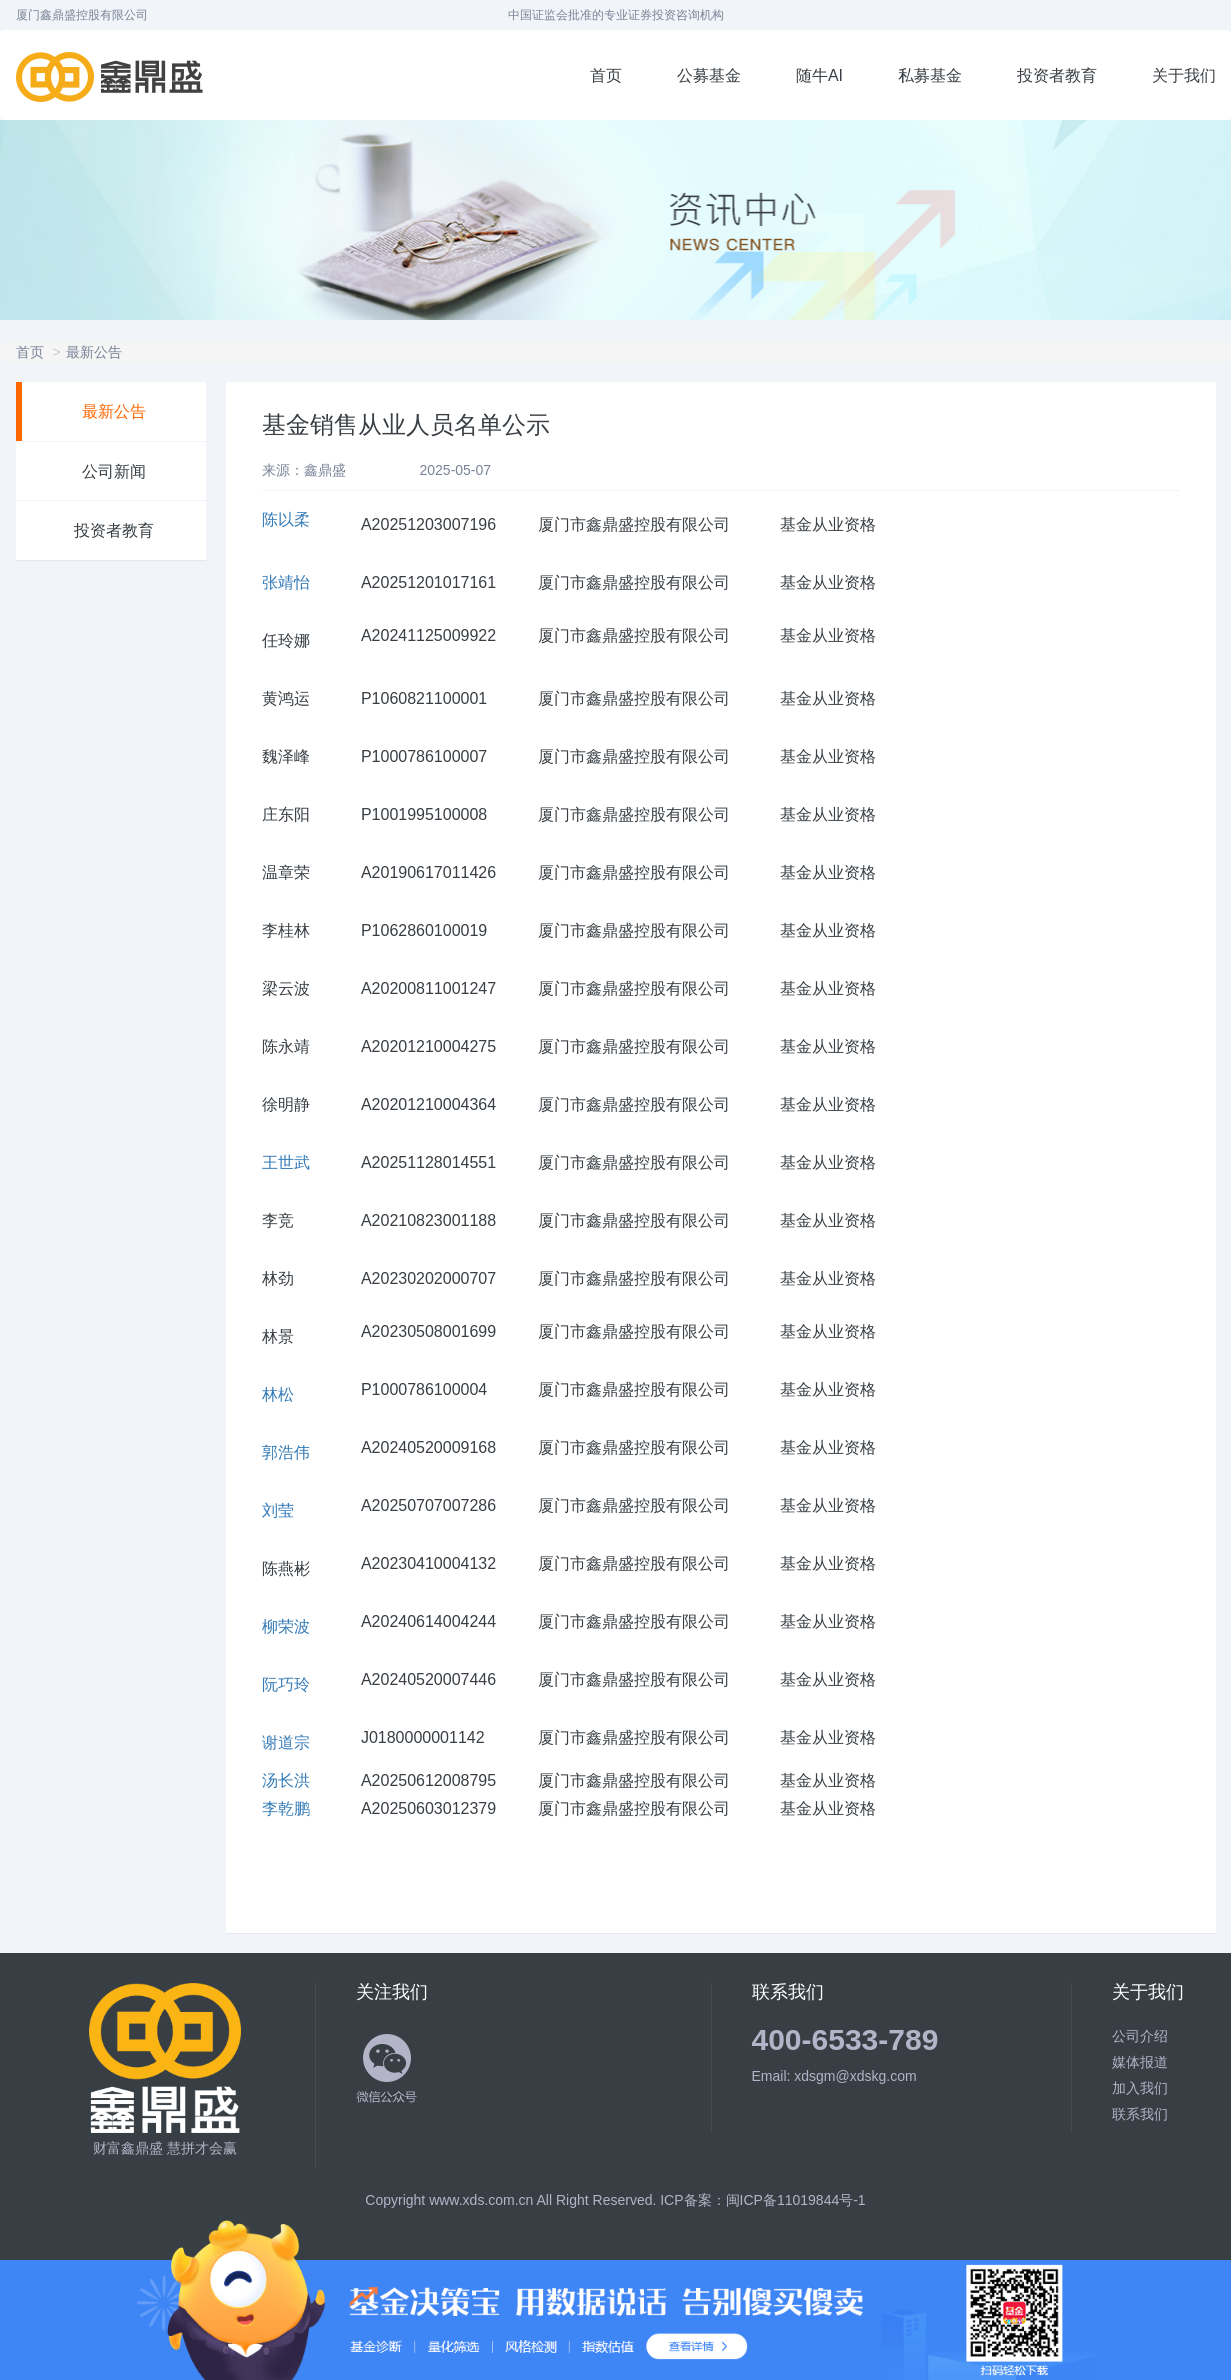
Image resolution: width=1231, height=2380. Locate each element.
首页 (606, 75)
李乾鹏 (286, 1808)
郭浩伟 (286, 1452)
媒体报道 (1140, 2062)
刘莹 (278, 1510)
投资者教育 (1057, 75)
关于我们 (1184, 75)
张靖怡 (286, 582)
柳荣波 (286, 1626)
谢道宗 (286, 1742)
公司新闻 (114, 471)
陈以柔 (286, 519)
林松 (278, 1394)
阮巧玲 (286, 1684)
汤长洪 (286, 1780)
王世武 (286, 1162)
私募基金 (930, 75)
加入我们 (1140, 2088)
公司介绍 (1140, 2036)
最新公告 (94, 352)
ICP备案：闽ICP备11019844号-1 (762, 2200)
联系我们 (1140, 2114)
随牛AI (819, 75)
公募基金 (709, 75)
